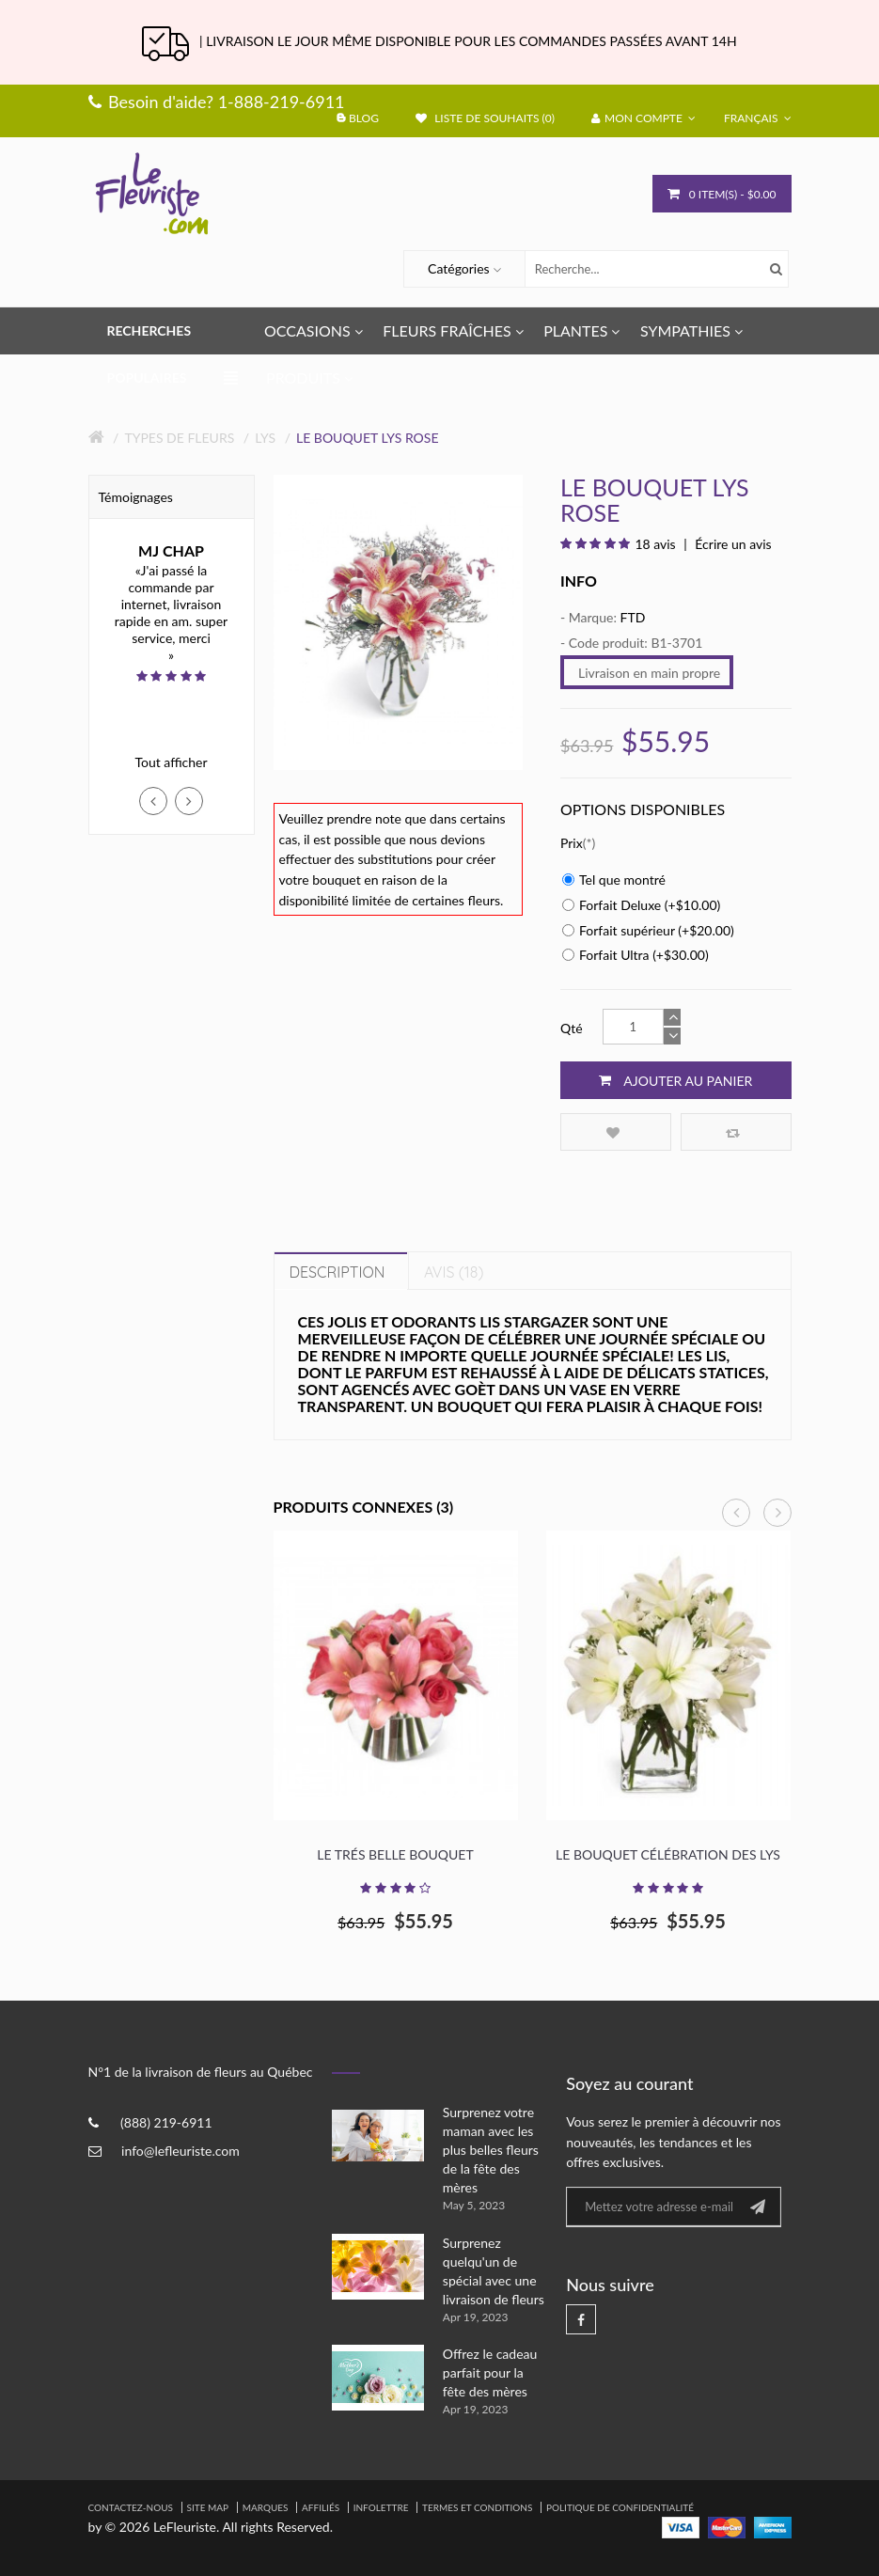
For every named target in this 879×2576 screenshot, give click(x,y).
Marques (266, 2507)
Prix (571, 843)
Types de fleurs (179, 438)
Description (337, 1272)
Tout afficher (170, 762)
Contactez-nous (130, 2507)
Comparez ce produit (733, 1132)
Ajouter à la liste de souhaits (613, 1132)
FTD (632, 617)
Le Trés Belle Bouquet (395, 1854)
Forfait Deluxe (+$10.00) (641, 905)
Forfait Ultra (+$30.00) (635, 955)
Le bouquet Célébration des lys (668, 1854)
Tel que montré (614, 879)
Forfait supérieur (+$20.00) (648, 930)
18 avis (655, 544)
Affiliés (320, 2507)
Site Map (208, 2507)
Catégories (459, 268)
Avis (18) (453, 1272)
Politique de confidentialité (620, 2507)
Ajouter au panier (675, 1080)
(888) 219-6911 (166, 2122)
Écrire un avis (732, 544)
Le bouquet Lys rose (367, 438)
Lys (265, 438)
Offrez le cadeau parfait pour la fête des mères (490, 2372)
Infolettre (381, 2507)
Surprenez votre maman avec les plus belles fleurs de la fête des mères (491, 2149)
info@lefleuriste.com (180, 2151)
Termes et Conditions (477, 2507)
